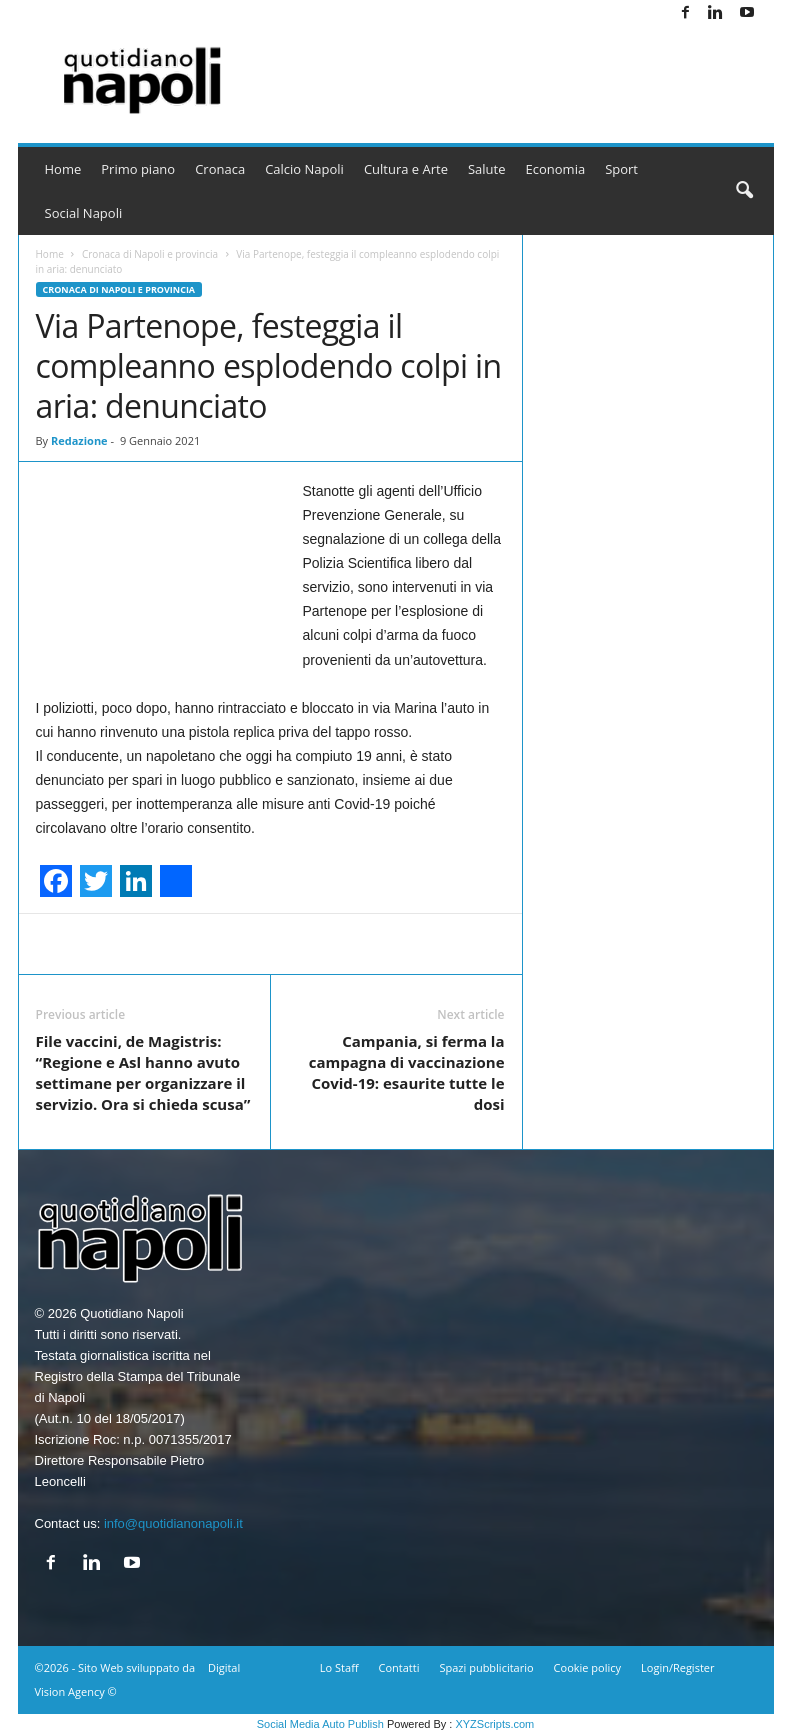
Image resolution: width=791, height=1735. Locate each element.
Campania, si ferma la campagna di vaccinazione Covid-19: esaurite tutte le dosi (407, 1072)
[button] (744, 191)
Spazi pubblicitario (486, 1667)
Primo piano (138, 169)
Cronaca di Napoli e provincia (150, 254)
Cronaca (220, 169)
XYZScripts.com (494, 1724)
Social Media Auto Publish (320, 1724)
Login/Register (677, 1667)
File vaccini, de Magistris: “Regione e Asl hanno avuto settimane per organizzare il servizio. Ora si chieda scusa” (143, 1072)
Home (63, 169)
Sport (621, 169)
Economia (556, 169)
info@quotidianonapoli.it (173, 1523)
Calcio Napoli (304, 169)
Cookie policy (587, 1667)
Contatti (399, 1667)
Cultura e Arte (406, 169)
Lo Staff (339, 1667)
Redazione (79, 440)
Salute (487, 169)
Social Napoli (84, 213)
